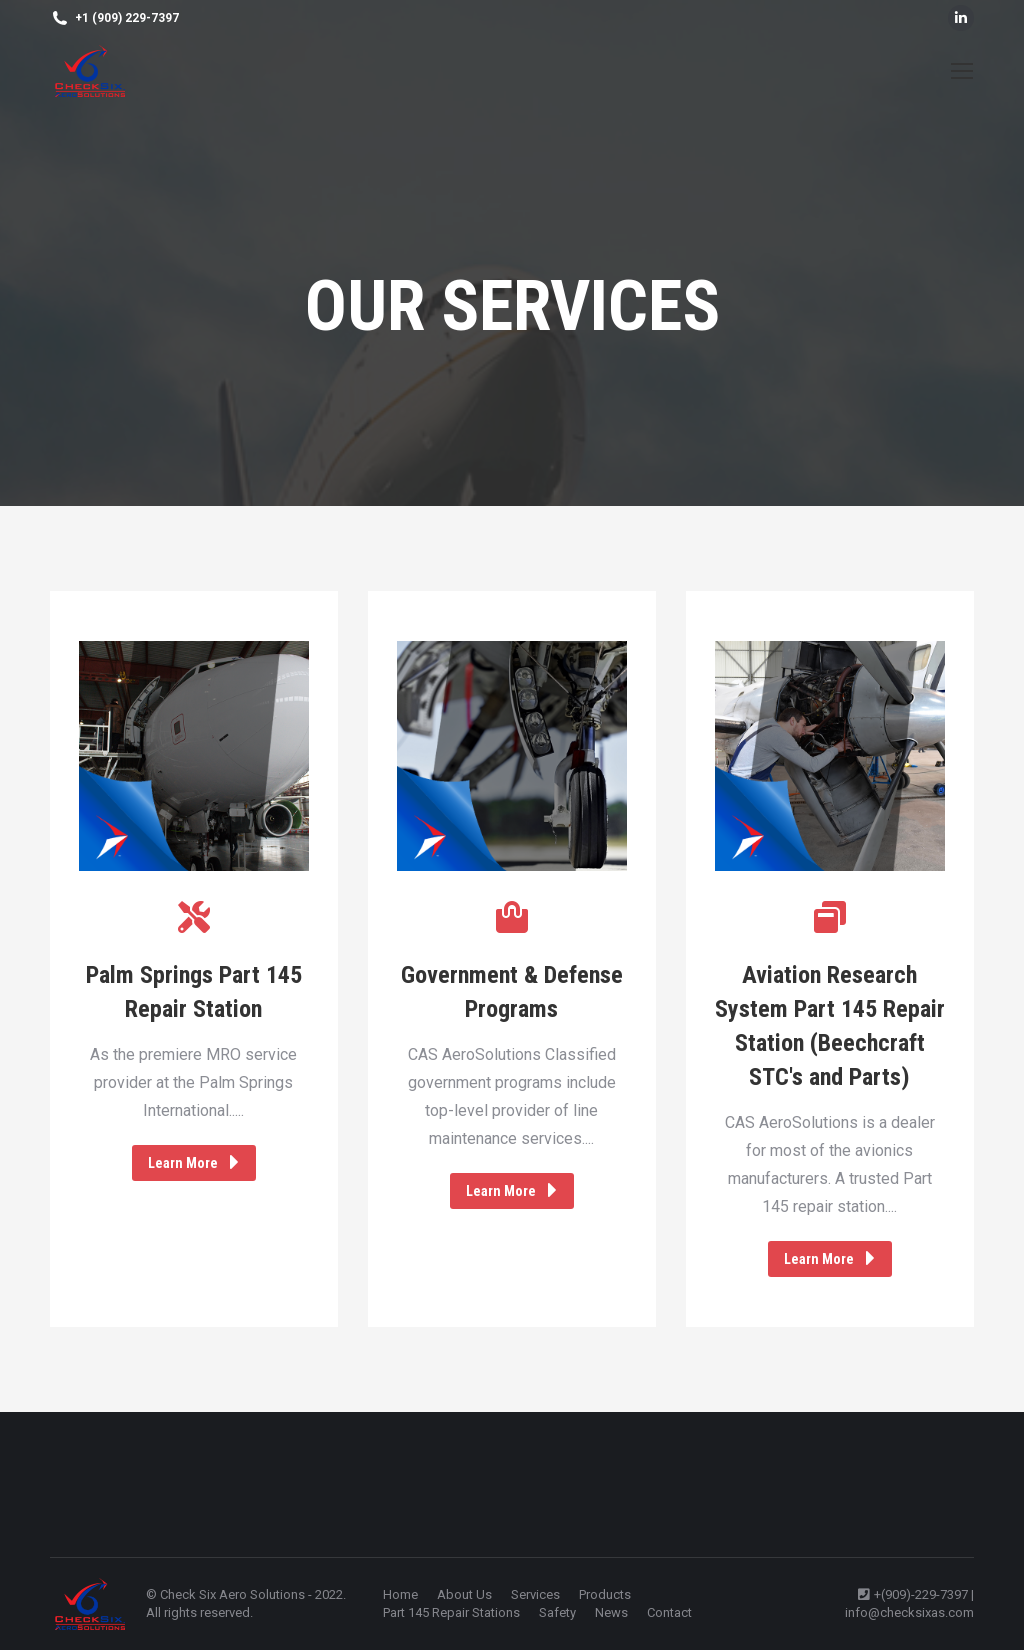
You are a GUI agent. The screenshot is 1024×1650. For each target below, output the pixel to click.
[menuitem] (400, 1595)
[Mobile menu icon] (962, 71)
